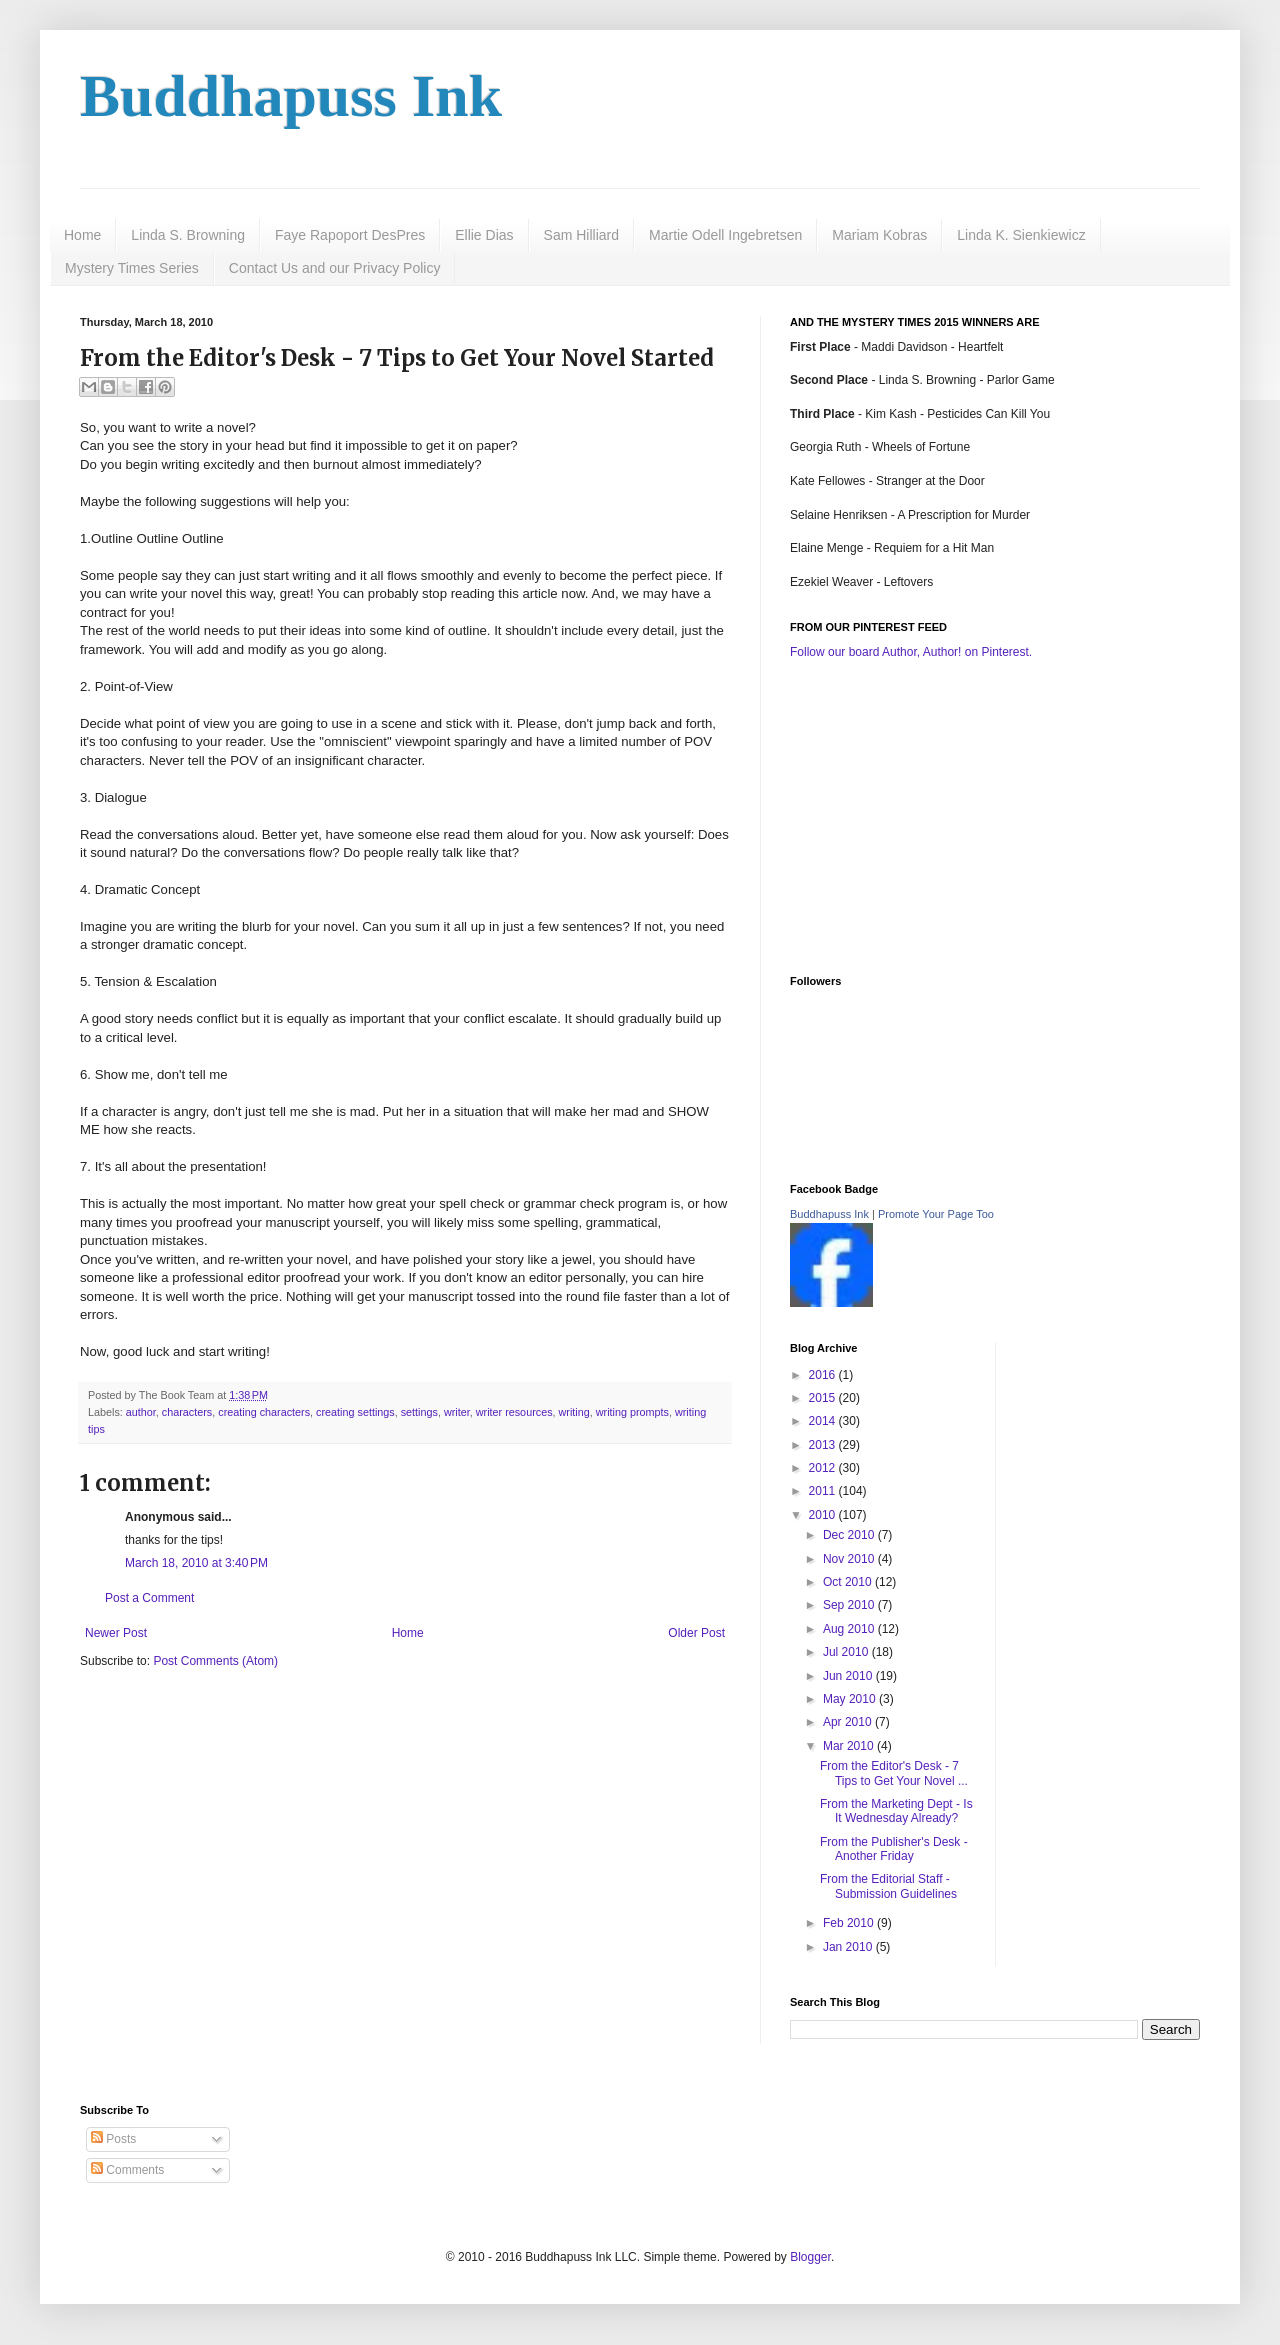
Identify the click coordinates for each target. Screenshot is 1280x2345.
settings (419, 1412)
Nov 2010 (850, 1559)
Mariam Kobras (879, 235)
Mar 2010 (850, 1746)
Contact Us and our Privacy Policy (335, 268)
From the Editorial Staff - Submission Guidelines (888, 1886)
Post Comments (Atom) (215, 1661)
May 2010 (851, 1699)
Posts (113, 2139)
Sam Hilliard (581, 235)
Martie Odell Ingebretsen (725, 235)
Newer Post (116, 1633)
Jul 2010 (847, 1652)
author (141, 1412)
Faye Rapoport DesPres (350, 235)
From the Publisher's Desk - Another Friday (894, 1849)
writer (457, 1412)
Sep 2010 (850, 1605)
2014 (824, 1421)
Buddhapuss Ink (291, 96)
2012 (824, 1468)
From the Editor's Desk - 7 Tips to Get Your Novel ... (894, 1773)
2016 (824, 1375)
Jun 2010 (849, 1676)
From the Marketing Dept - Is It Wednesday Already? (896, 1811)
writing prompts (632, 1412)
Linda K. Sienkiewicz (1021, 235)
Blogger (810, 2257)
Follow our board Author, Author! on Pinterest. (911, 652)
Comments (127, 2170)
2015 (824, 1398)
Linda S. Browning (188, 235)
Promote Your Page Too (936, 1214)
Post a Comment (149, 1598)
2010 (824, 1515)
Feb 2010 (850, 1923)
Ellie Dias (484, 235)
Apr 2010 (849, 1722)
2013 (824, 1445)
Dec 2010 (850, 1535)
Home (82, 235)
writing (574, 1412)
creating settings (355, 1412)
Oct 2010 (849, 1582)
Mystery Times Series (132, 268)
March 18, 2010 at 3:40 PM (196, 1563)
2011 (824, 1491)
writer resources (514, 1412)
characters (187, 1412)
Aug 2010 (850, 1629)
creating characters (264, 1412)
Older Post (696, 1633)
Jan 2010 (849, 1947)
